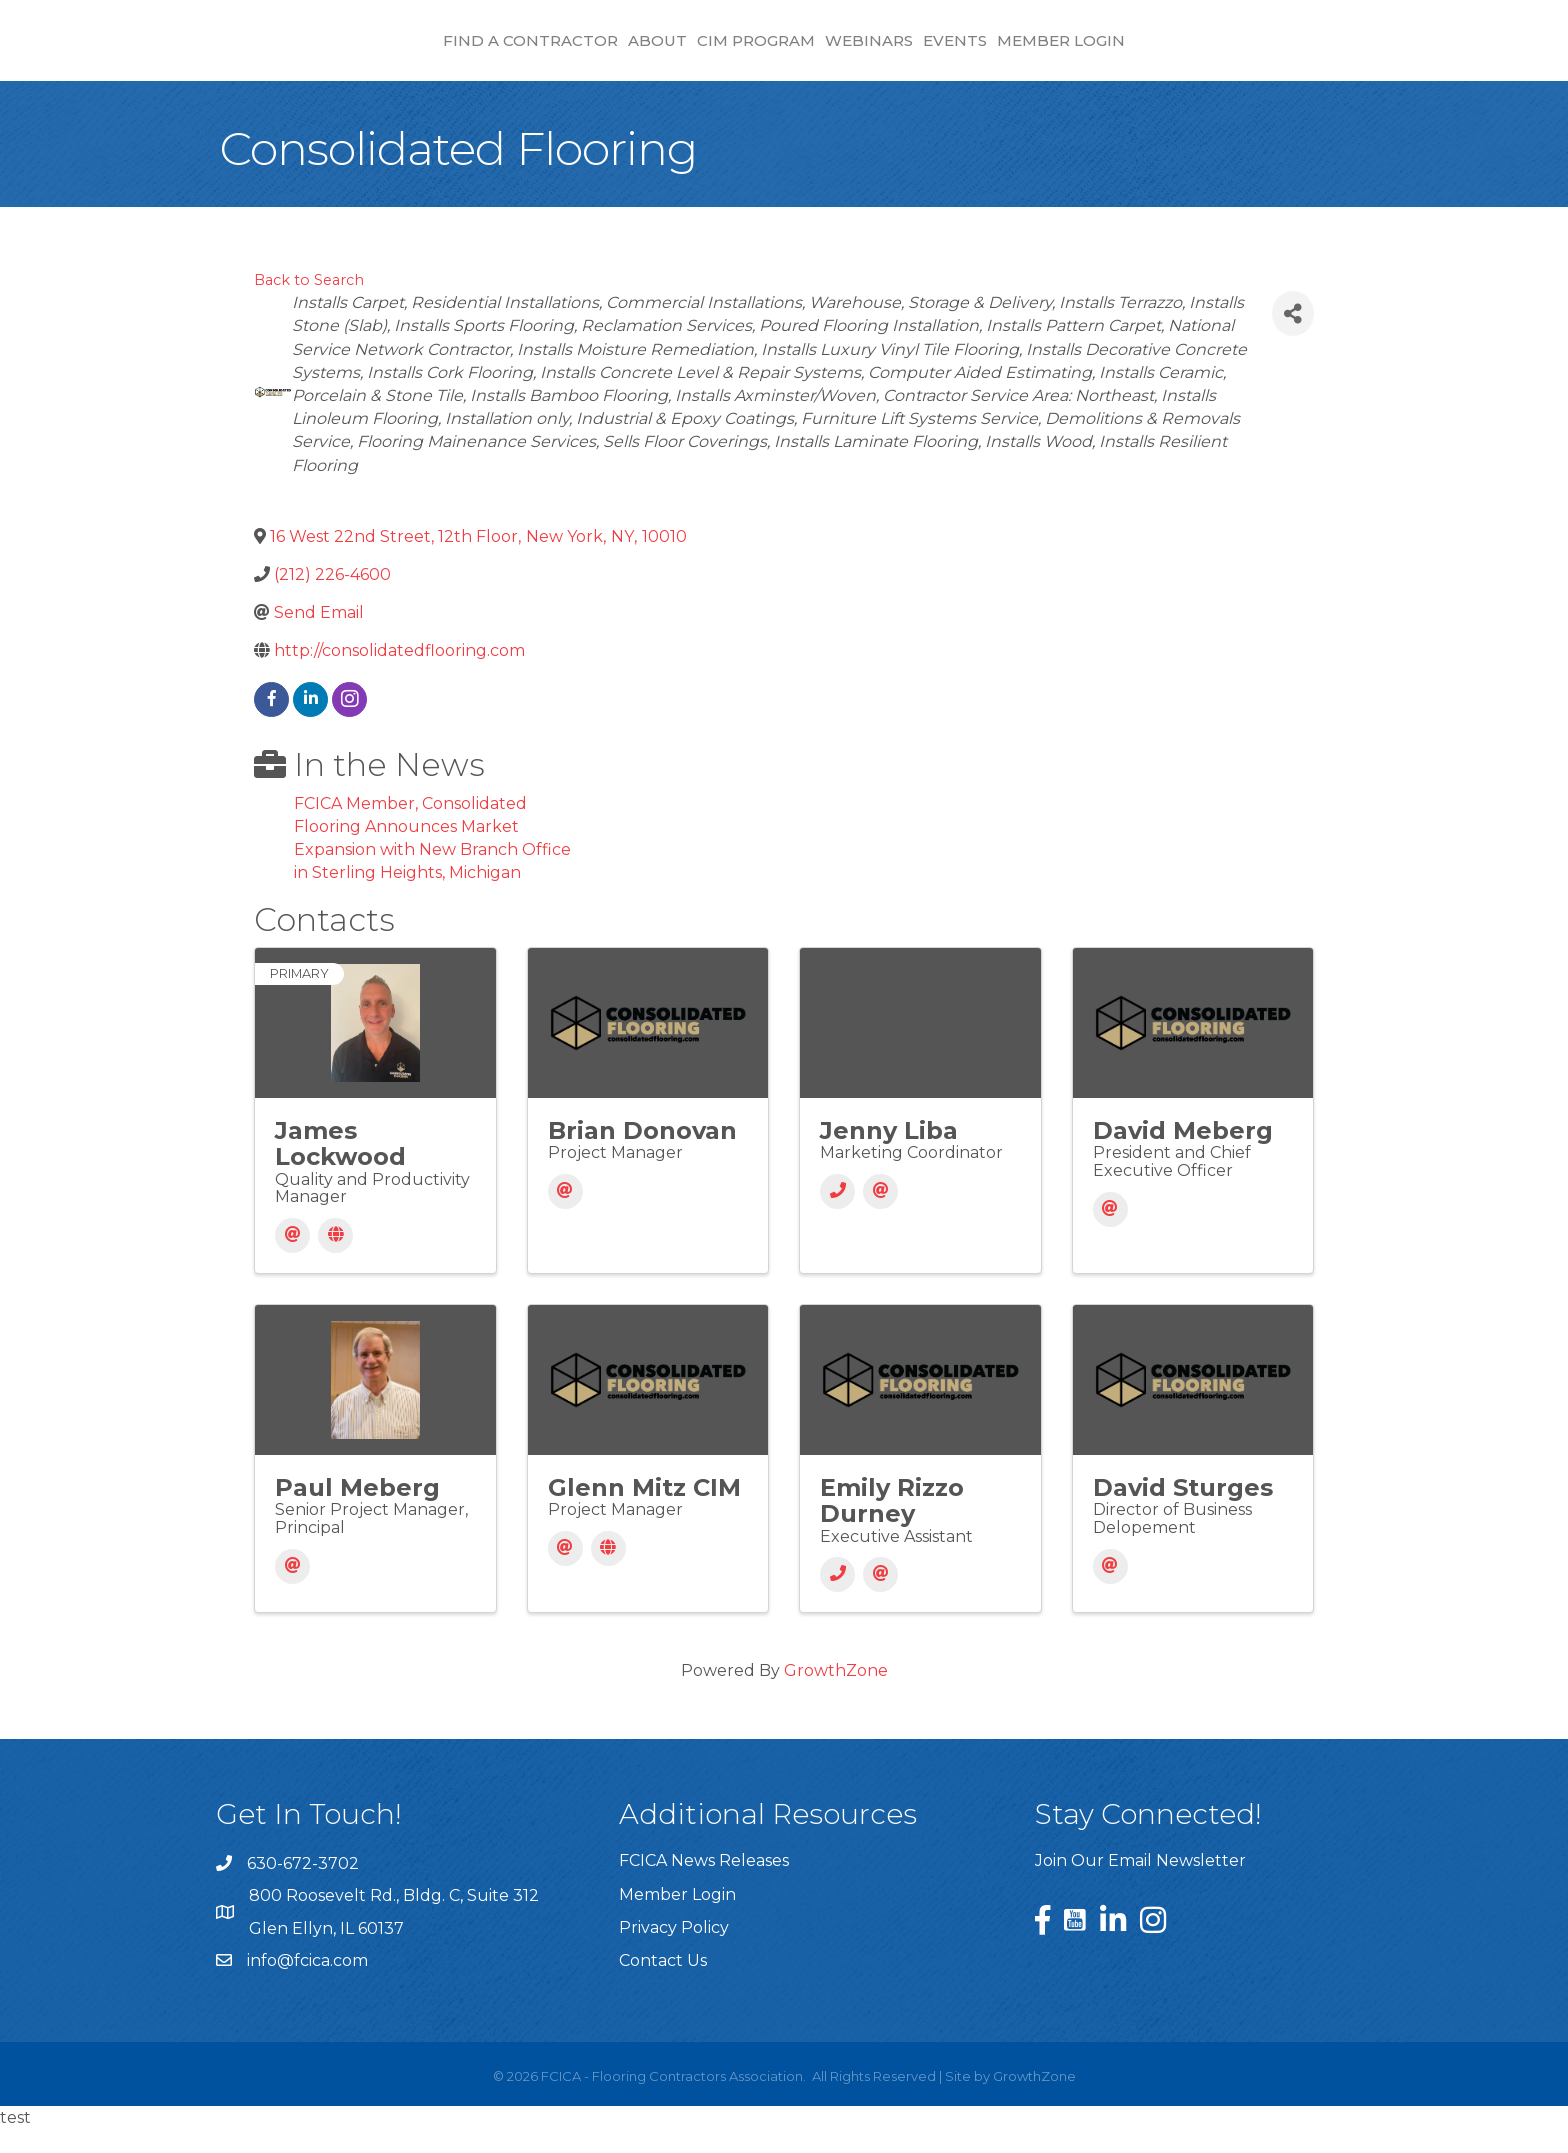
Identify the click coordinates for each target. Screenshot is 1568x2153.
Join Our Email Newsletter (1140, 1884)
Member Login (1231, 50)
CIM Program (587, 50)
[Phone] (837, 1215)
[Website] (335, 1259)
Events (1125, 50)
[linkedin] (310, 723)
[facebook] (271, 723)
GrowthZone (836, 1694)
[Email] (292, 1259)
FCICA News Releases (704, 1884)
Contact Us (663, 1984)
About (488, 50)
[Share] (1293, 337)
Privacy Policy (674, 1951)
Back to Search (309, 304)
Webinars (1039, 50)
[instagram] (349, 723)
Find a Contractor (361, 50)
